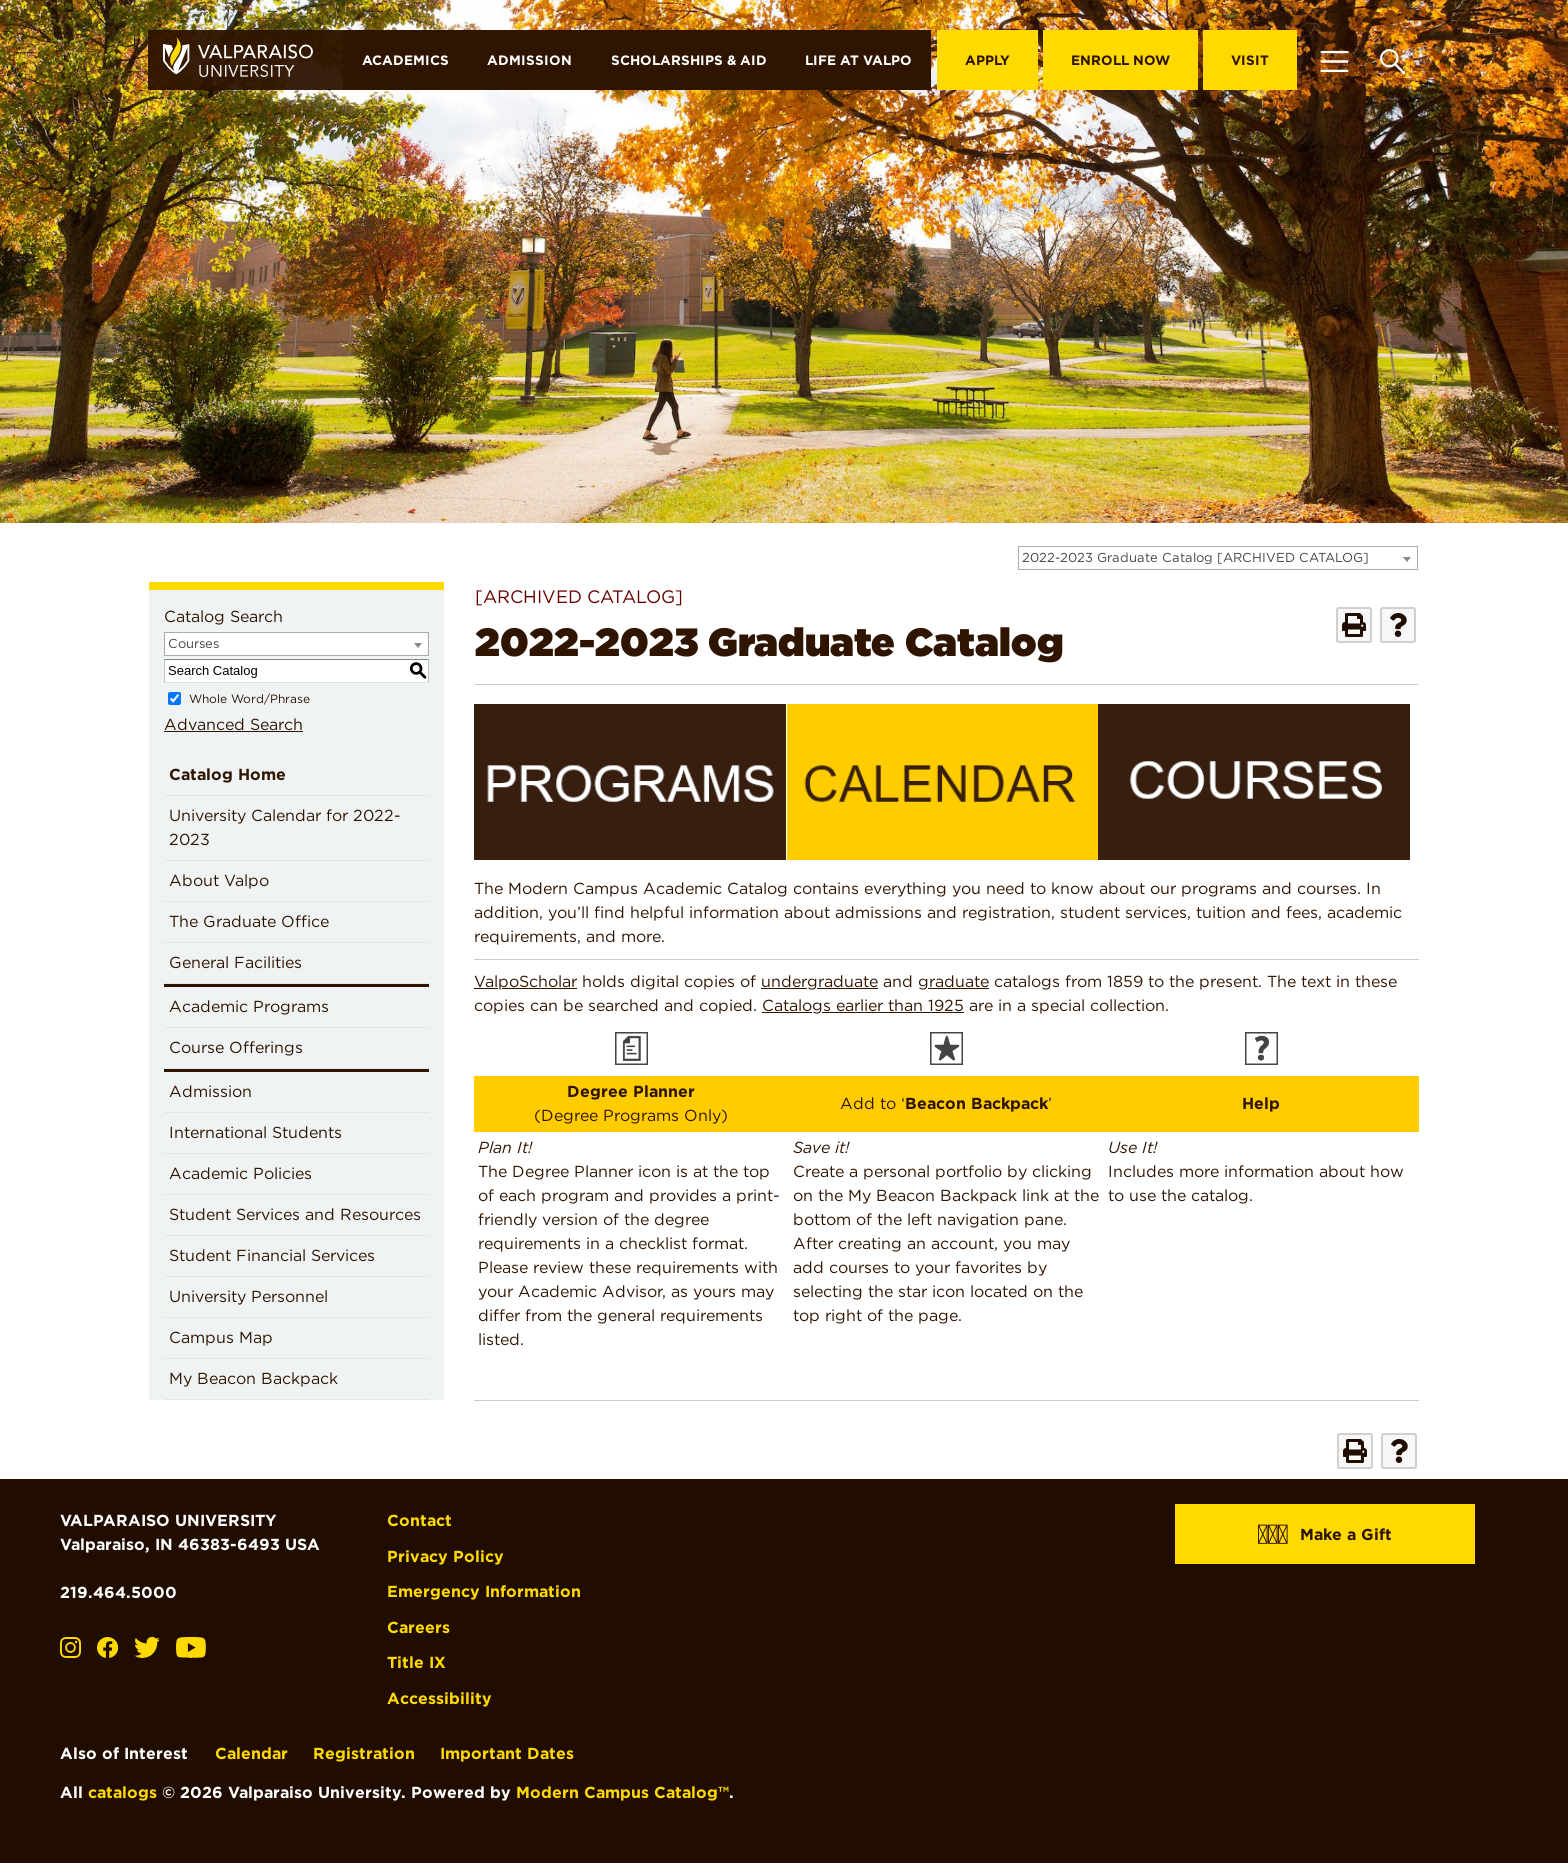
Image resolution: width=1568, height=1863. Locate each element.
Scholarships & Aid (689, 60)
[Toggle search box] (1392, 60)
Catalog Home (227, 774)
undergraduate (819, 981)
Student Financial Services (272, 1255)
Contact (419, 1520)
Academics (405, 60)
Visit (1250, 60)
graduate (953, 981)
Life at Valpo (858, 60)
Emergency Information (484, 1590)
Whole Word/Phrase (249, 698)
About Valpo (219, 880)
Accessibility (439, 1696)
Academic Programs (249, 1006)
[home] (245, 60)
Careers (418, 1625)
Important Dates (507, 1751)
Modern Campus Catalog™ (622, 1790)
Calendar (251, 1751)
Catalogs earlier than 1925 (863, 1005)
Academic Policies (240, 1173)
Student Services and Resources (295, 1214)
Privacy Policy (445, 1555)
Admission (529, 60)
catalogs (122, 1790)
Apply (987, 60)
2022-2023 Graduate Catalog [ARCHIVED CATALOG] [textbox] (1195, 557)
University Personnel (248, 1296)
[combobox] (1218, 558)
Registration (364, 1751)
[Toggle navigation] (1334, 60)
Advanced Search (233, 724)
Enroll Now (1120, 60)
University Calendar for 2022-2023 (285, 827)
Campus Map (221, 1337)
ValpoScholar (525, 981)
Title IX (416, 1660)
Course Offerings (236, 1047)
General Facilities (235, 962)
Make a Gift (1325, 1533)
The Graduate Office (249, 921)
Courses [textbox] (193, 643)
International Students (255, 1132)
